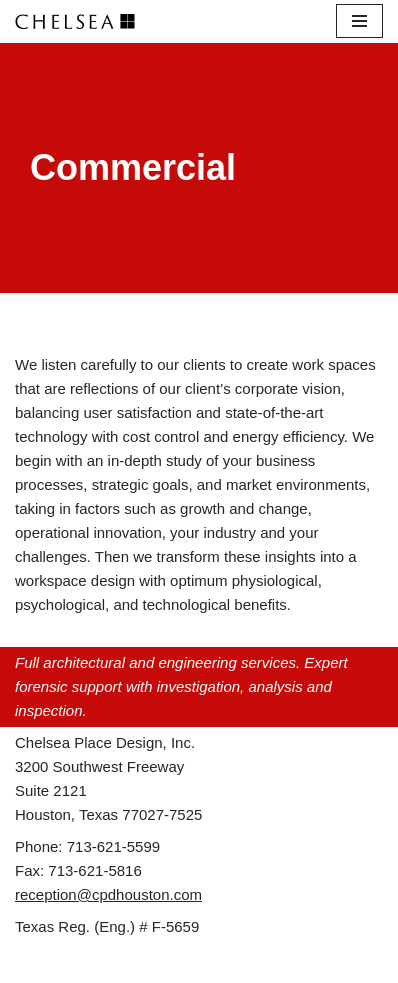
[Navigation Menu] (359, 21)
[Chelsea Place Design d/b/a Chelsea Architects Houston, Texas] (80, 21)
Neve (114, 962)
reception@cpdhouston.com (108, 894)
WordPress (264, 962)
